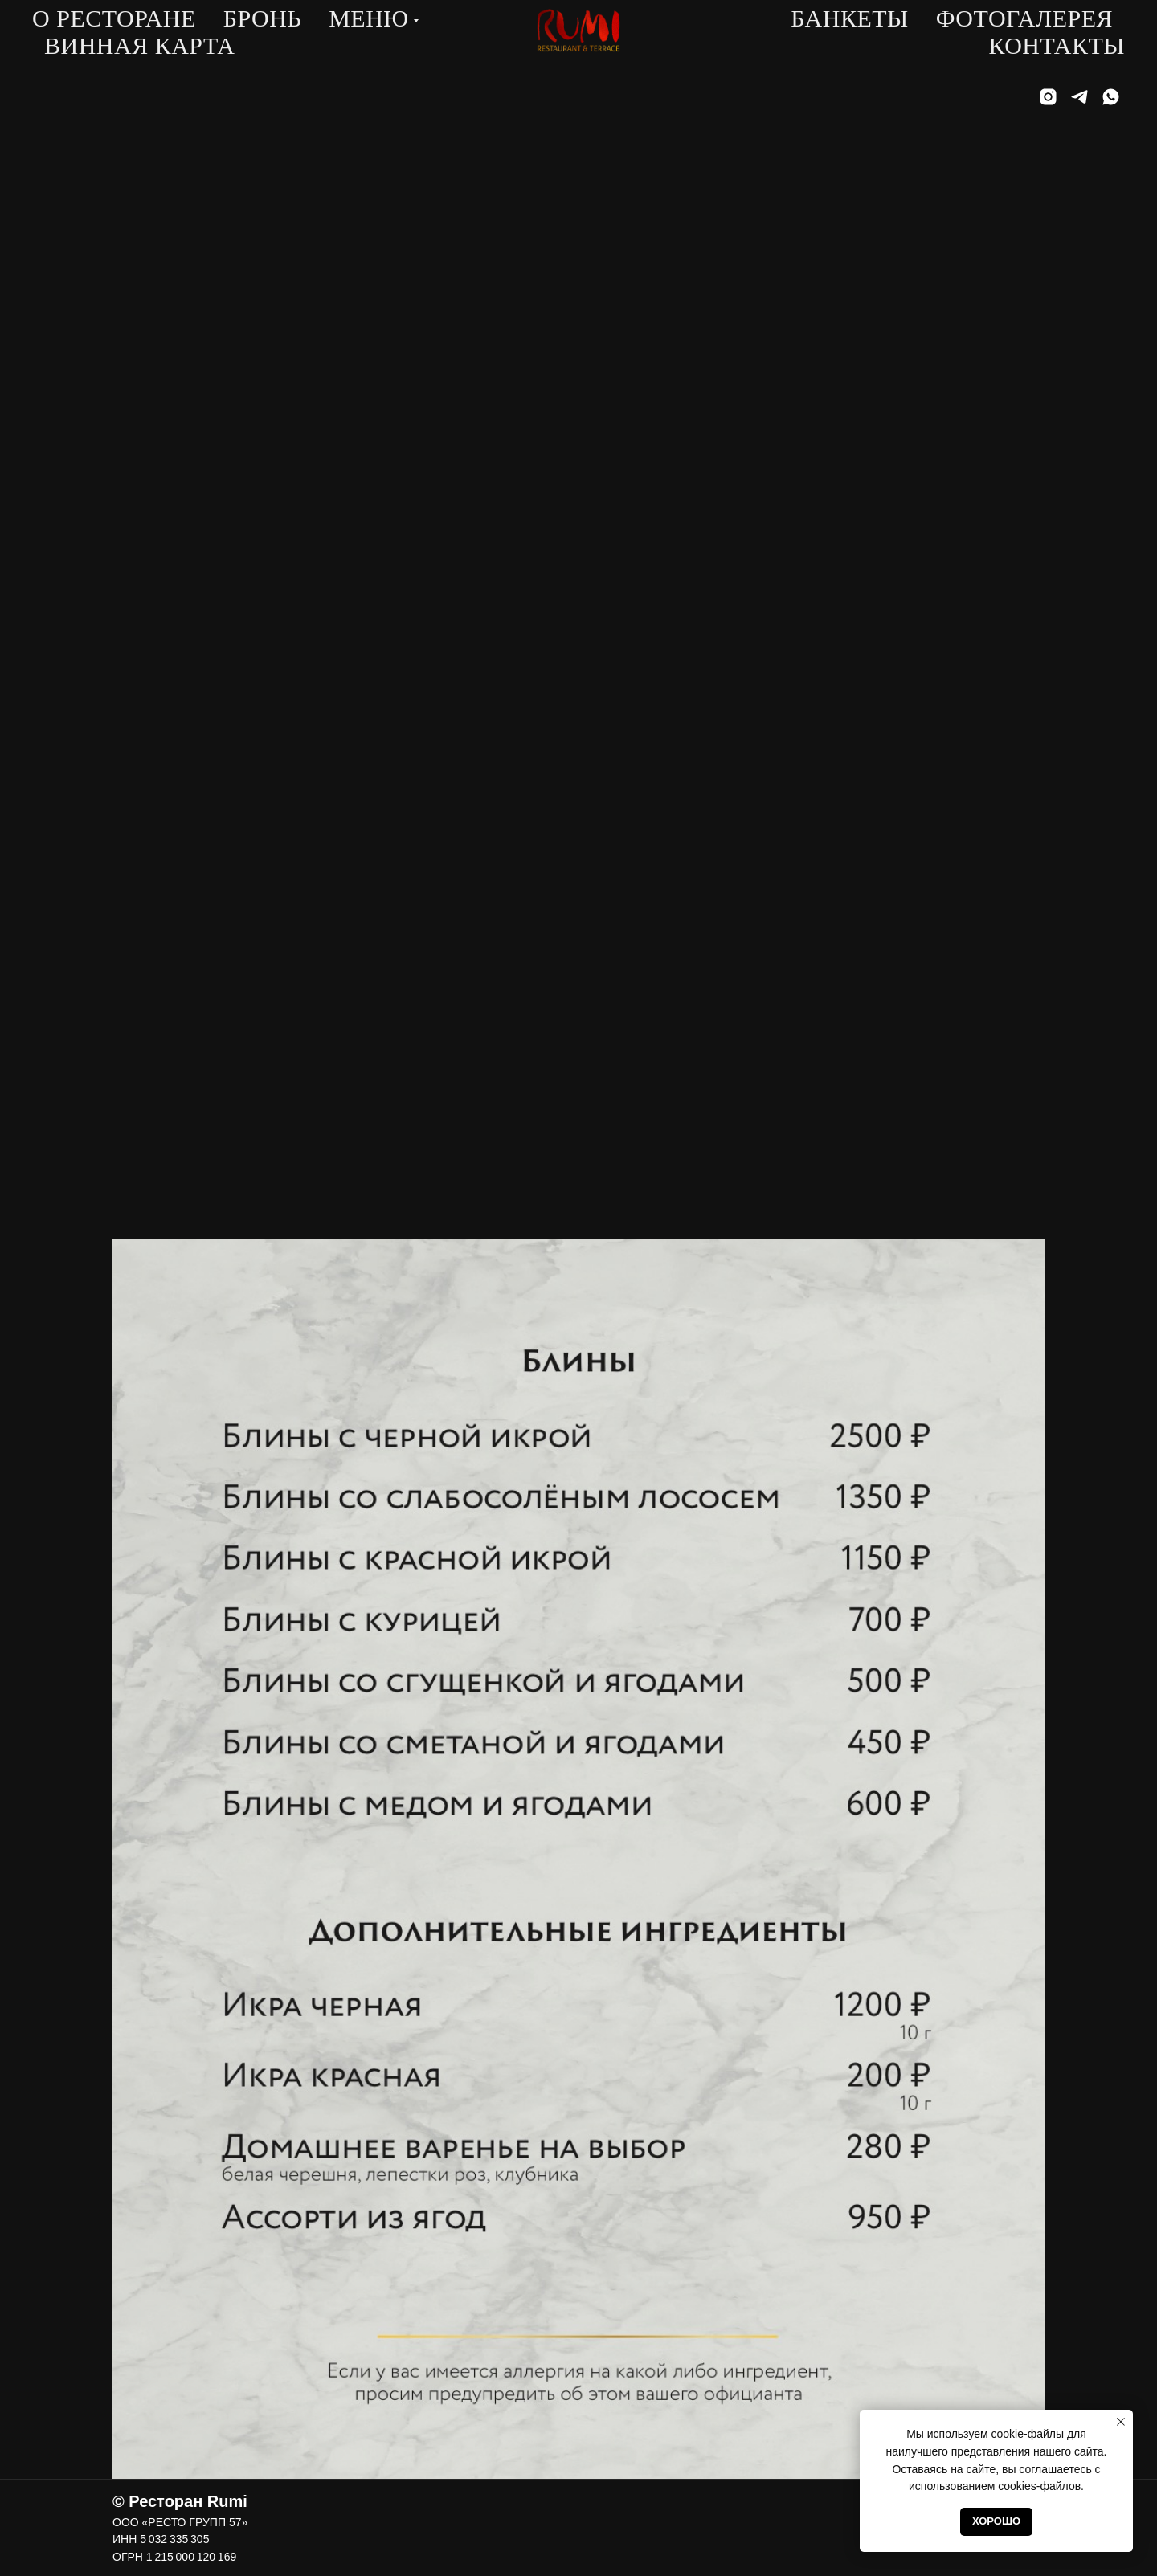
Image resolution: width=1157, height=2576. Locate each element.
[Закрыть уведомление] (1121, 2422)
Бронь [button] (262, 18)
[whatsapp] (1111, 97)
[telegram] (1079, 97)
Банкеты (849, 18)
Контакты (1056, 45)
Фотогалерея (1024, 18)
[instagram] (1048, 97)
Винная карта (139, 45)
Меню (369, 18)
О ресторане (114, 18)
